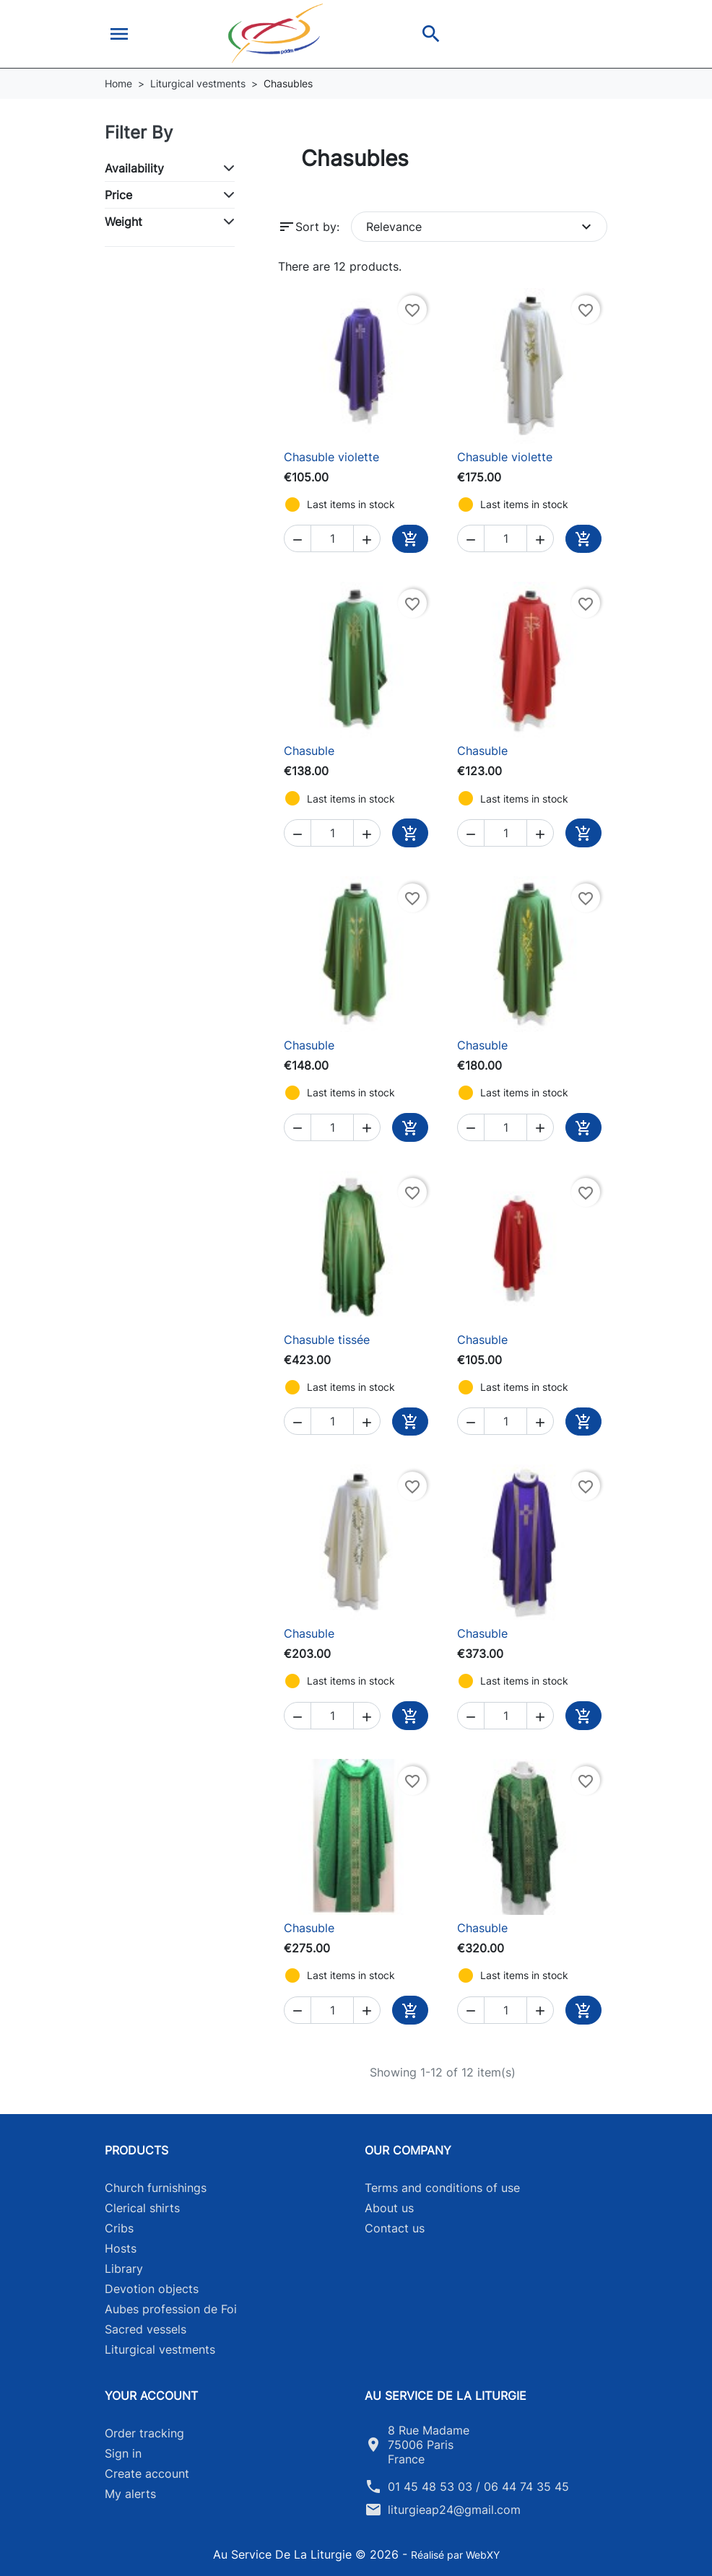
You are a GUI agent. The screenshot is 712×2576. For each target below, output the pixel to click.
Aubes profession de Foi (171, 2309)
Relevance (480, 226)
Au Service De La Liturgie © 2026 (307, 2554)
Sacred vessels (145, 2329)
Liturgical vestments (160, 2349)
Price (118, 195)
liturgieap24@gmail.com (454, 2509)
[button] (119, 34)
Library (124, 2268)
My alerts (130, 2494)
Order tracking (144, 2433)
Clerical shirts (142, 2208)
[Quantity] (332, 538)
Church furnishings (156, 2187)
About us (389, 2208)
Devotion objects (152, 2289)
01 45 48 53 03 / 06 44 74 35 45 (478, 2486)
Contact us (395, 2228)
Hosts (120, 2248)
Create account (147, 2473)
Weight (123, 221)
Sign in (123, 2453)
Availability (134, 168)
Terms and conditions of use (442, 2187)
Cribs (119, 2228)
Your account (151, 2395)
